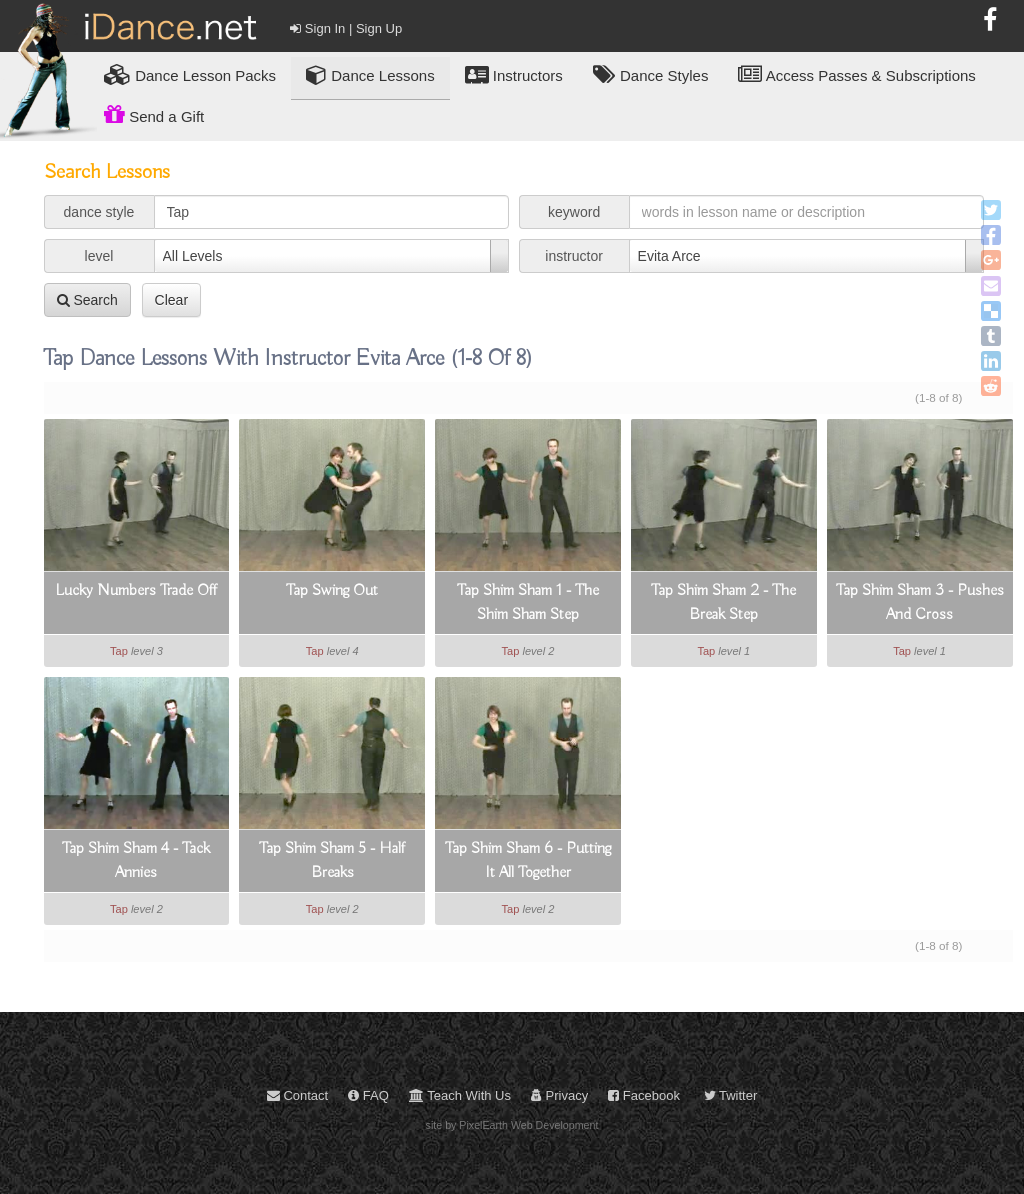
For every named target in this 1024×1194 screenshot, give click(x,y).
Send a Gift (154, 114)
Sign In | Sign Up (346, 28)
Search (87, 300)
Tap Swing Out (332, 591)
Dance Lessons (370, 74)
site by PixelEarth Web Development (512, 1125)
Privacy (559, 1095)
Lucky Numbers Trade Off (136, 591)
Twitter (731, 1095)
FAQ (368, 1095)
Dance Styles (651, 74)
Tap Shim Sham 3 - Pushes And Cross (920, 603)
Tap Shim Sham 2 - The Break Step (723, 603)
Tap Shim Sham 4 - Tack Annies (136, 861)
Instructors (514, 74)
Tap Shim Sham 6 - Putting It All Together (528, 861)
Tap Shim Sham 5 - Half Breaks (332, 861)
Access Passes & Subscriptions (856, 74)
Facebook (644, 1095)
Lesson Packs (190, 74)
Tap (119, 651)
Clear (171, 300)
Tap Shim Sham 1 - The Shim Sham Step (528, 603)
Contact (297, 1095)
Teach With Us (460, 1095)
